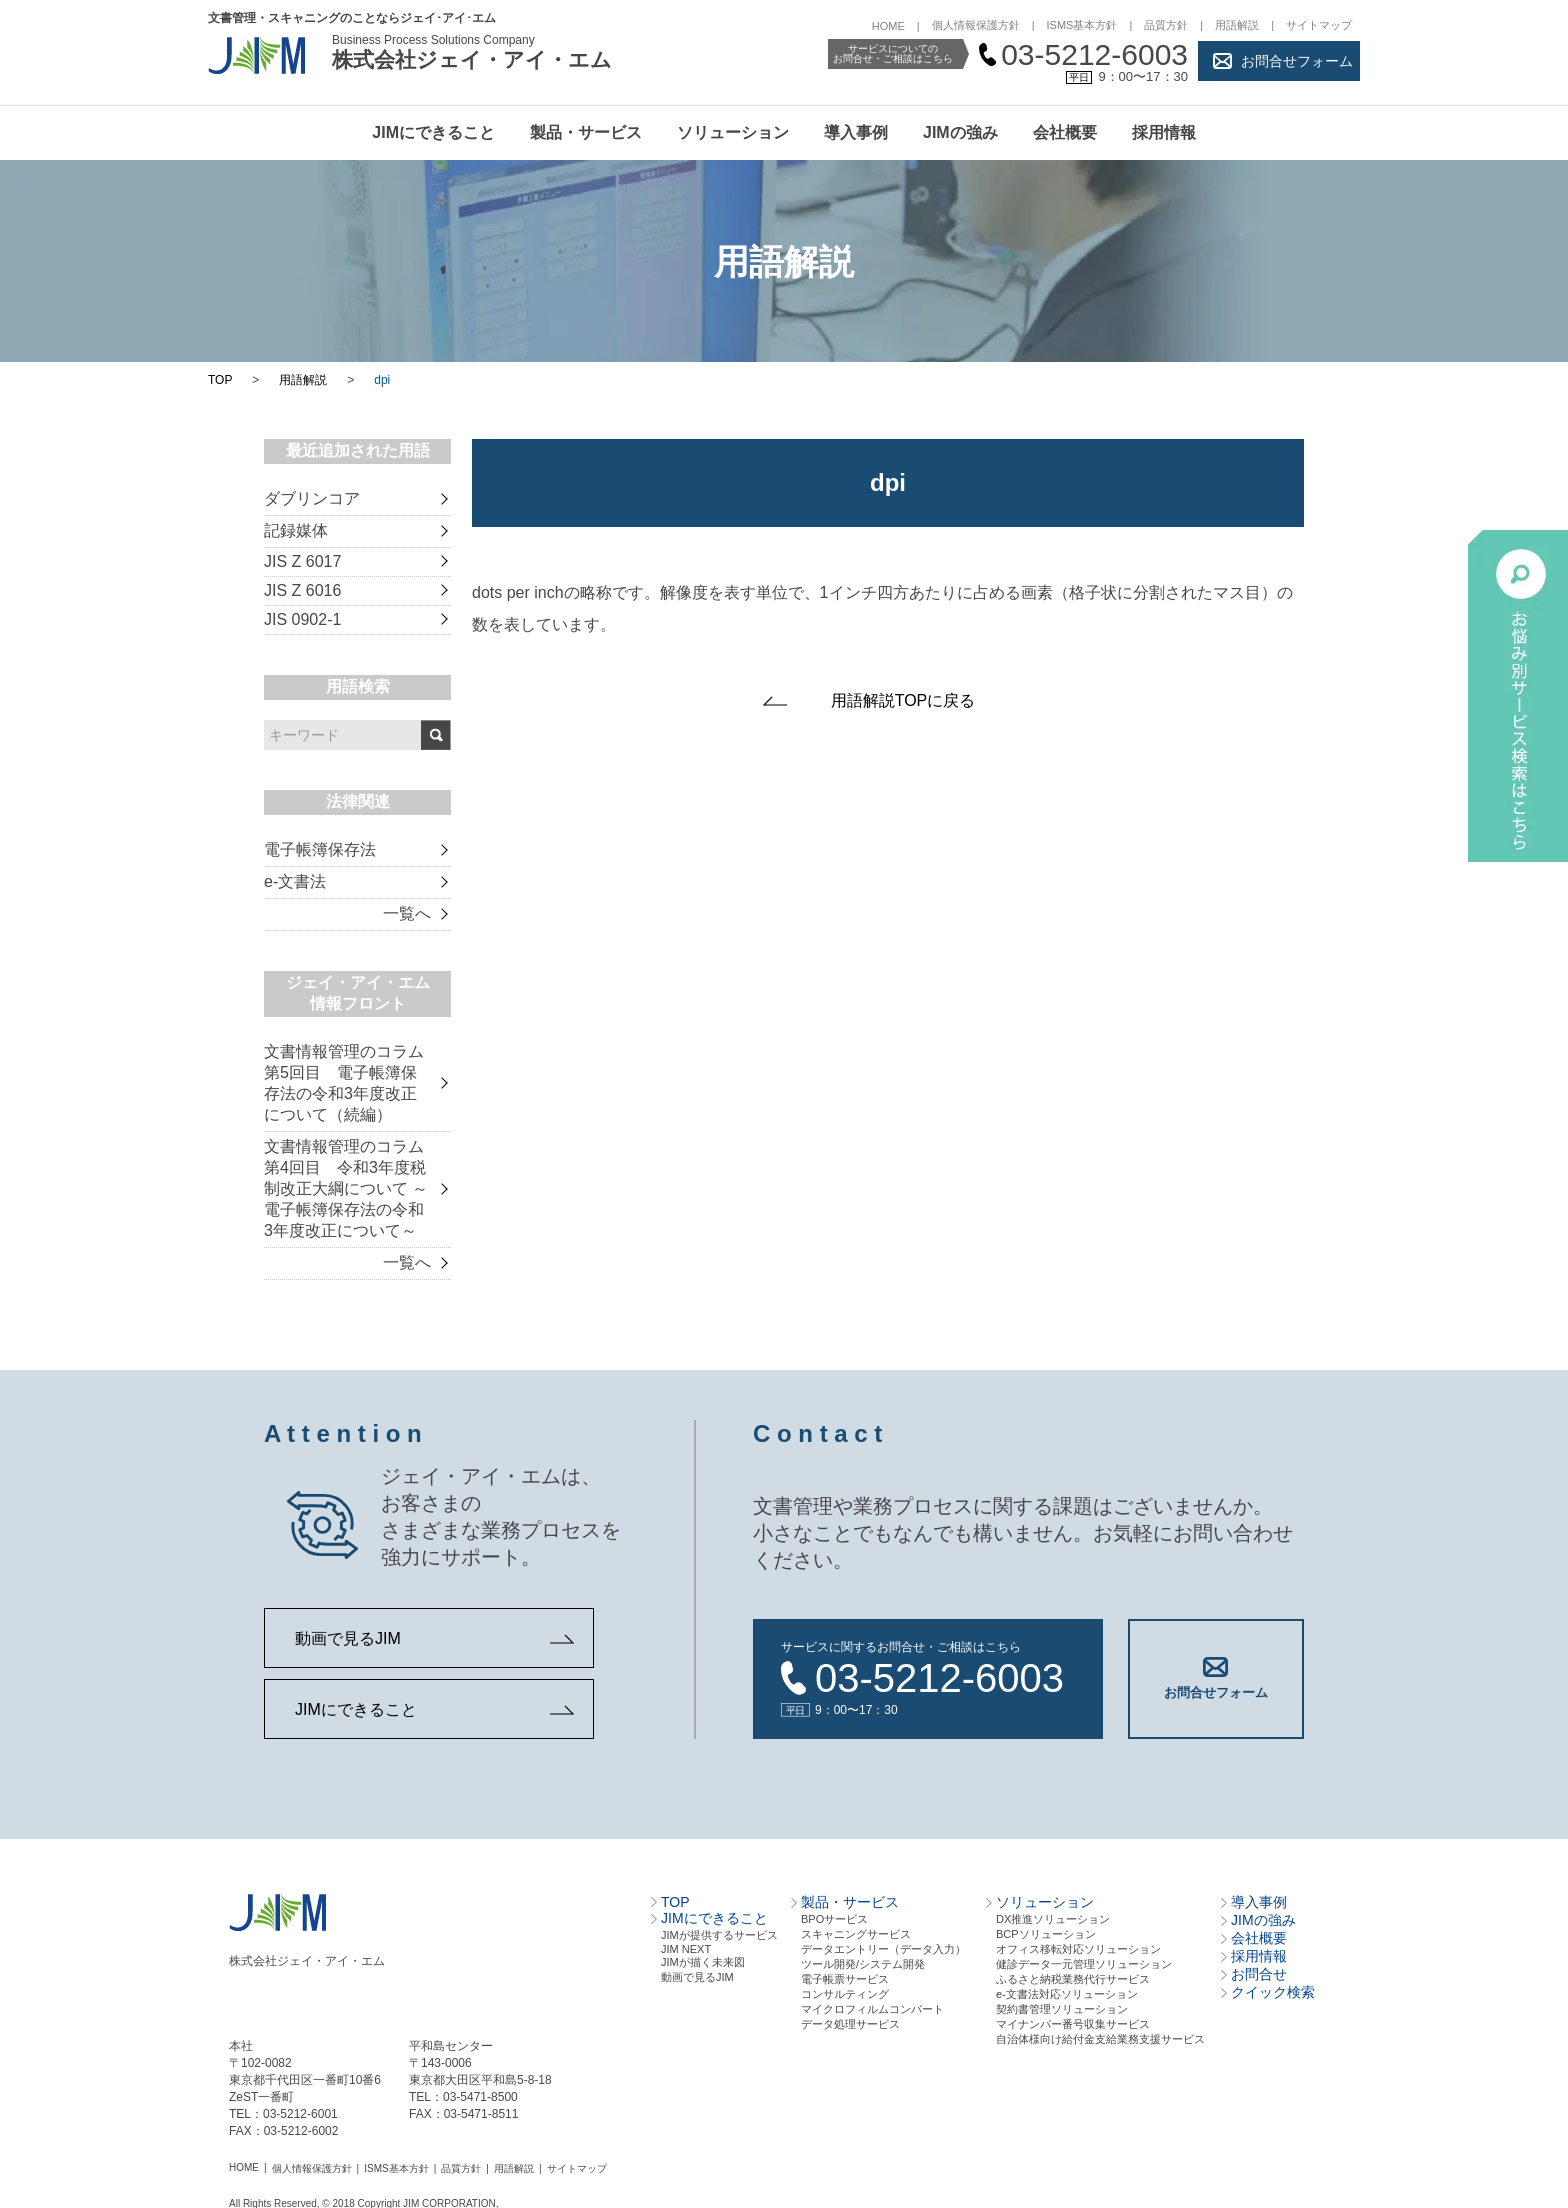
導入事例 (856, 132)
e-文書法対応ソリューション (1067, 1993)
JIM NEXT (686, 1948)
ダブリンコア (312, 498)
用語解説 (1237, 25)
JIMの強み (960, 132)
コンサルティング (845, 1993)
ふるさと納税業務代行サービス (1073, 1978)
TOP (220, 380)
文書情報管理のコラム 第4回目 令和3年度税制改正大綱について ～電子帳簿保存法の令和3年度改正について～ (346, 1188)
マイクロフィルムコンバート (872, 2008)
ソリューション (733, 132)
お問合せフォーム (1297, 61)
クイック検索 (1273, 1991)
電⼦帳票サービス (845, 1978)
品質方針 (1166, 25)
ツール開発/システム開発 (863, 1963)
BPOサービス (834, 1918)
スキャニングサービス (856, 1933)
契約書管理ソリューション (1062, 2008)
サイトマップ (1319, 25)
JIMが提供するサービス (719, 1934)
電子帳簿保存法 (320, 849)
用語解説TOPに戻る (903, 700)
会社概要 (1065, 132)
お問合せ (1259, 1973)
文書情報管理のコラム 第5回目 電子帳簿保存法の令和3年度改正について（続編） (344, 1083)
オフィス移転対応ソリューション (1078, 1948)
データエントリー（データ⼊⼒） (883, 1948)
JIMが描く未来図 (703, 1961)
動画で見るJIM (348, 1638)
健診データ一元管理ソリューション (1084, 1963)
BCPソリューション (1046, 1933)
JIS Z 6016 (302, 590)
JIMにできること (433, 132)
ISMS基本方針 (1082, 25)
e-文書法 (295, 881)
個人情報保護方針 (976, 25)
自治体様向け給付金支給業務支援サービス (1100, 2038)
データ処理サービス (850, 2023)
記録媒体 (296, 530)
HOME (888, 26)
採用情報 (1164, 132)
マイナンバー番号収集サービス (1073, 2023)
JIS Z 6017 (302, 561)
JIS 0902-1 (302, 619)
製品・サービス (586, 132)
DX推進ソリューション (1053, 1918)
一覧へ (407, 913)
